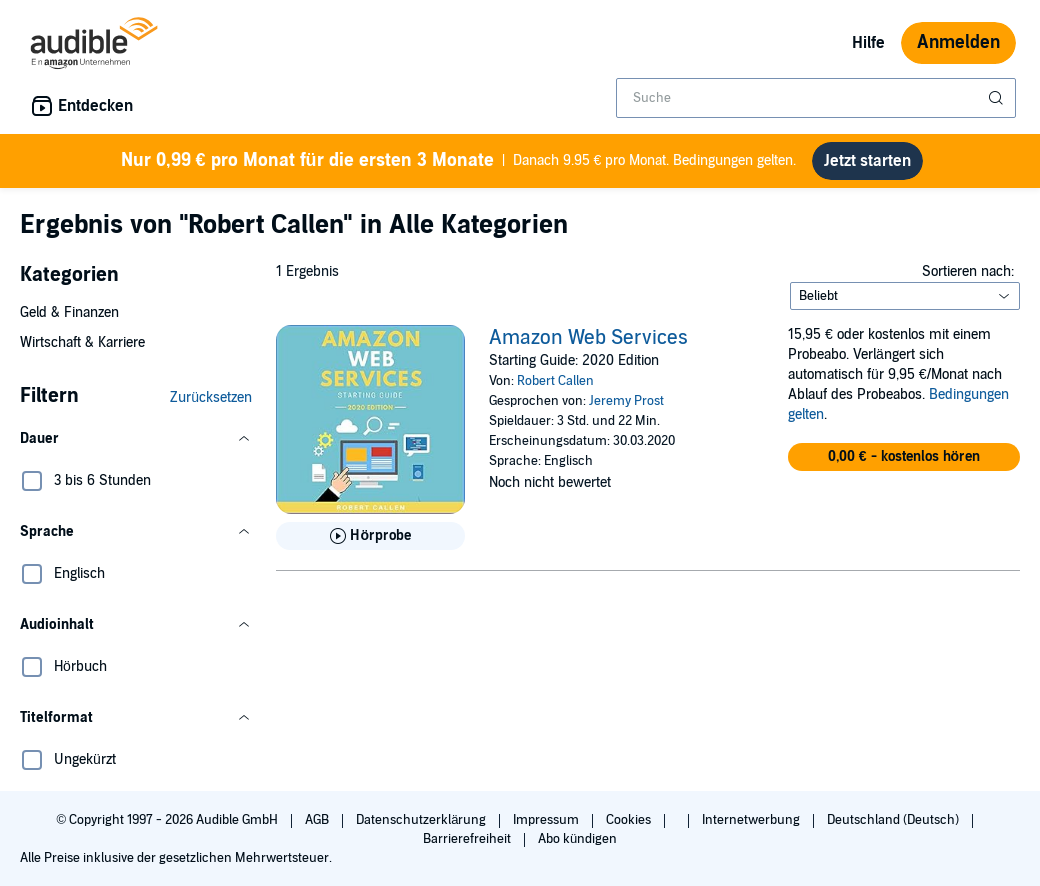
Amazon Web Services (588, 338)
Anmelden (958, 42)
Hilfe (868, 43)
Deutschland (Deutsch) (894, 820)
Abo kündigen (577, 839)
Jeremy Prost (626, 401)
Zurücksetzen (211, 397)
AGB (318, 820)
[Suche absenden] (998, 98)
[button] (136, 439)
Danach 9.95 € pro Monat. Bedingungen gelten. (459, 161)
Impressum (547, 820)
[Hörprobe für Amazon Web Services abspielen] (370, 536)
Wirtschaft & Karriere (82, 342)
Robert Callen (555, 381)
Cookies (630, 820)
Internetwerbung (752, 820)
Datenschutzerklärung (422, 820)
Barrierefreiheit (468, 839)
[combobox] (816, 98)
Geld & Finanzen (69, 312)
